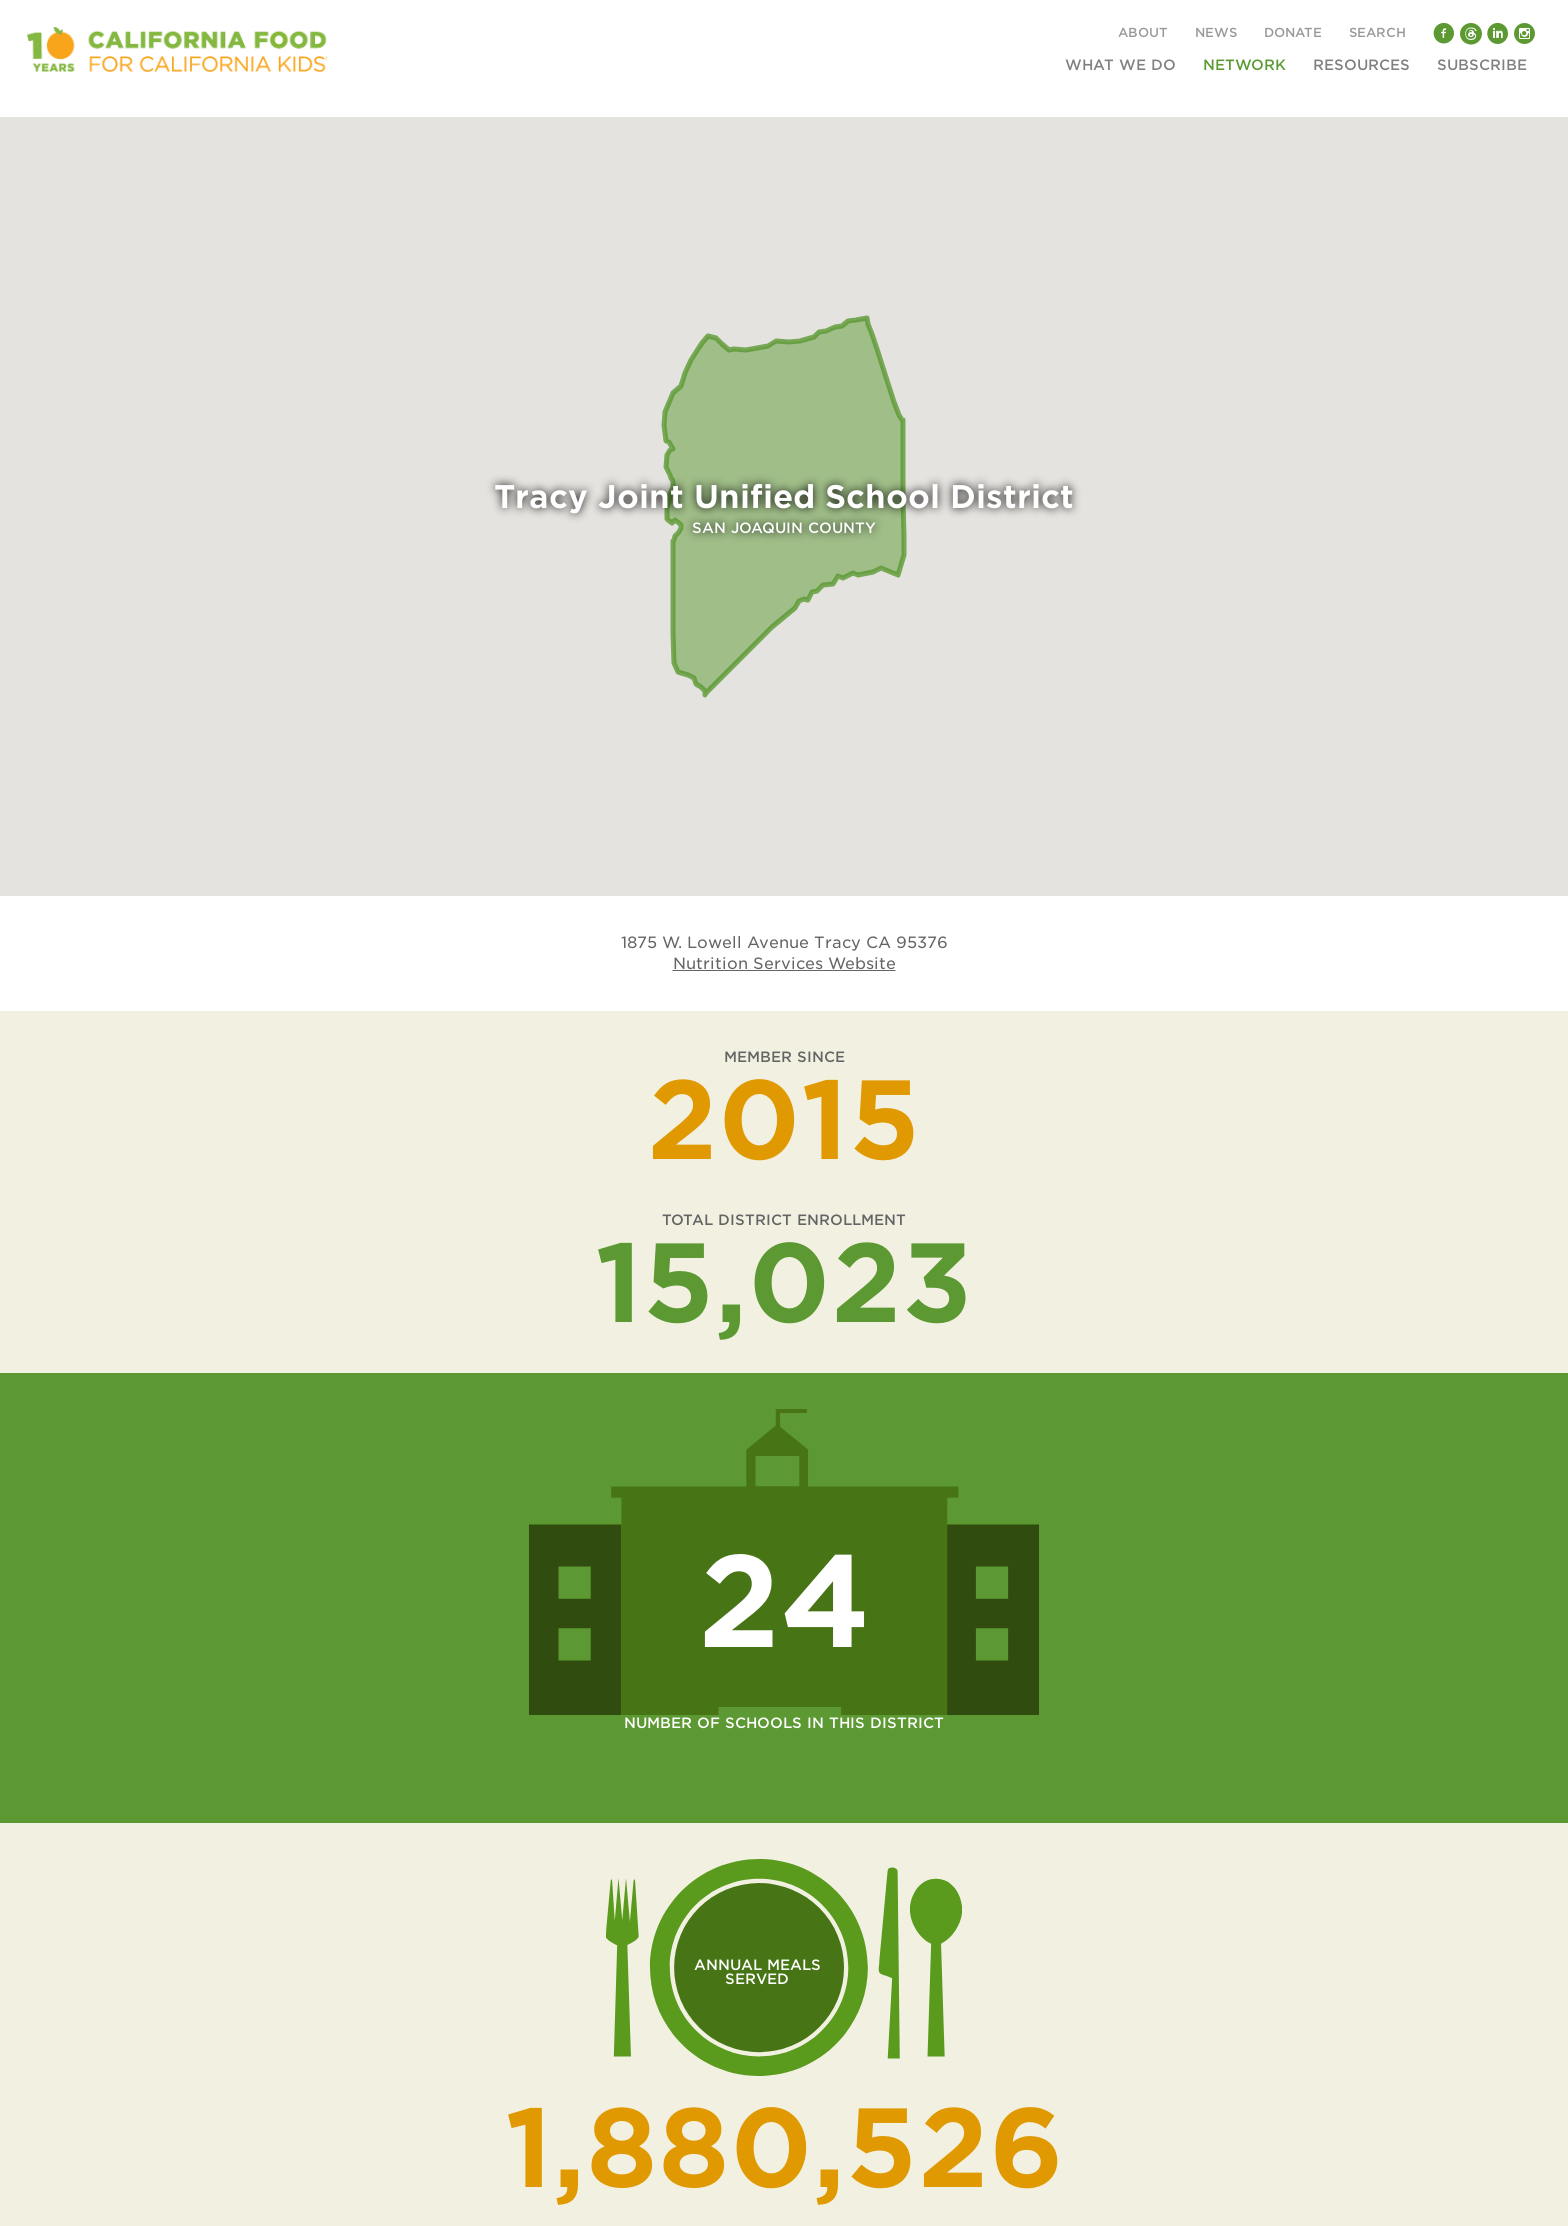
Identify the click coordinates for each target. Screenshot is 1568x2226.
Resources (1361, 65)
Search (1377, 33)
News (1216, 33)
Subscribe (1482, 65)
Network (1244, 65)
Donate (1293, 33)
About (1143, 33)
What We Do (1120, 65)
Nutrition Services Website (784, 963)
